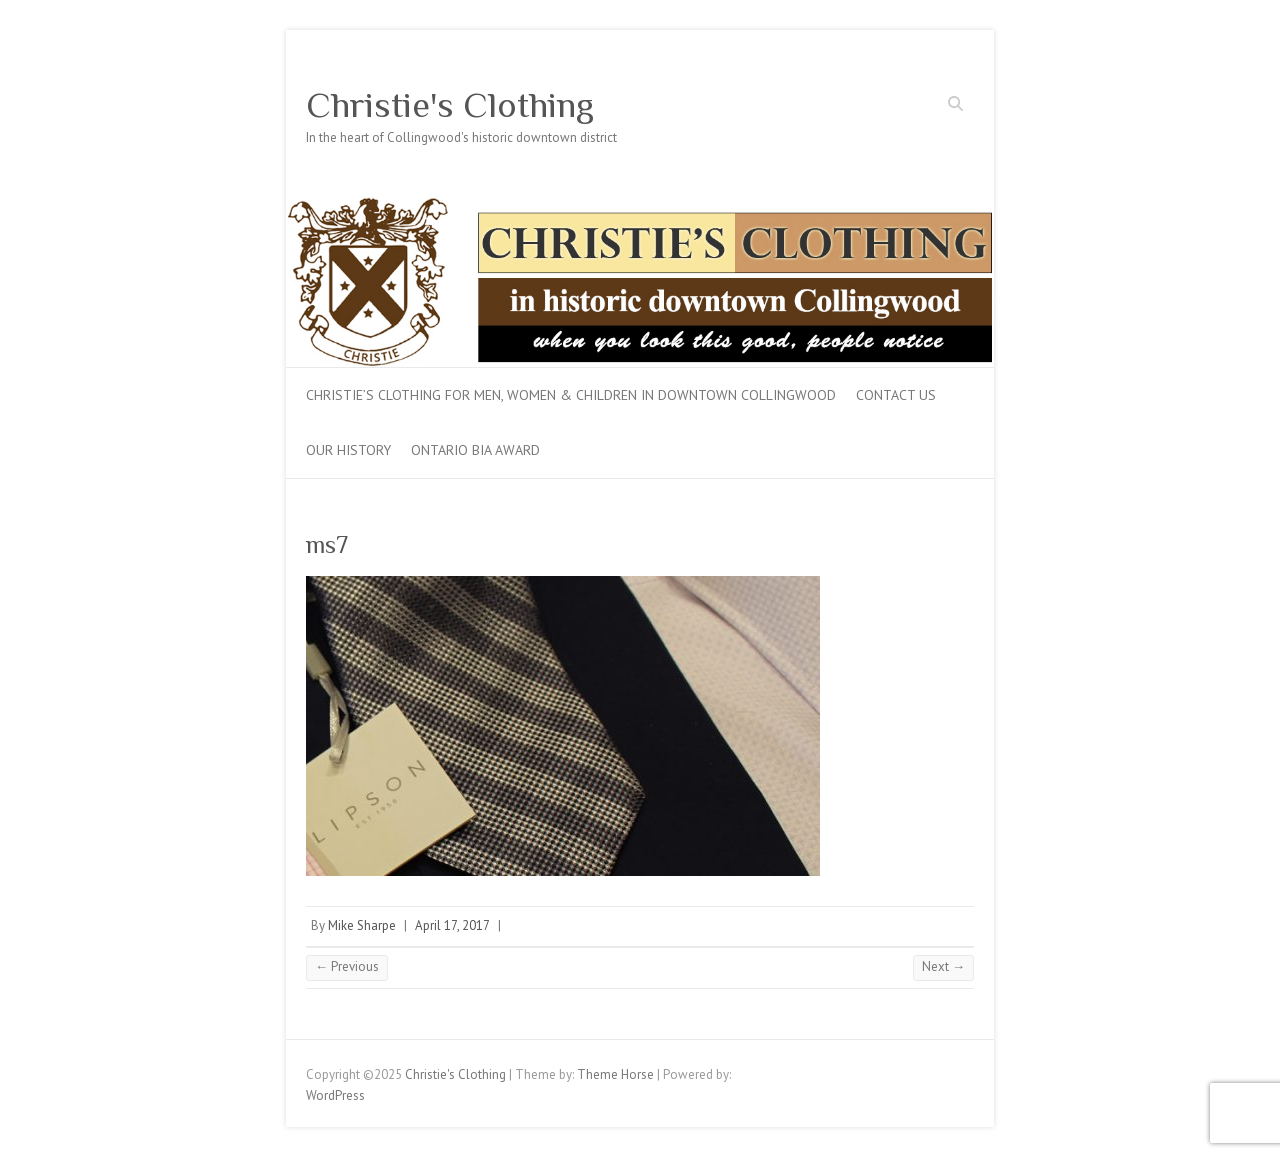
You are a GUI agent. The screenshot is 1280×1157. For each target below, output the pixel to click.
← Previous (347, 966)
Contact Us (896, 395)
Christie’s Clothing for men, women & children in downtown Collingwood (571, 395)
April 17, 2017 (452, 925)
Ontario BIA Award (475, 450)
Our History (348, 450)
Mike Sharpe (362, 925)
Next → (943, 966)
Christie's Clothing (450, 105)
